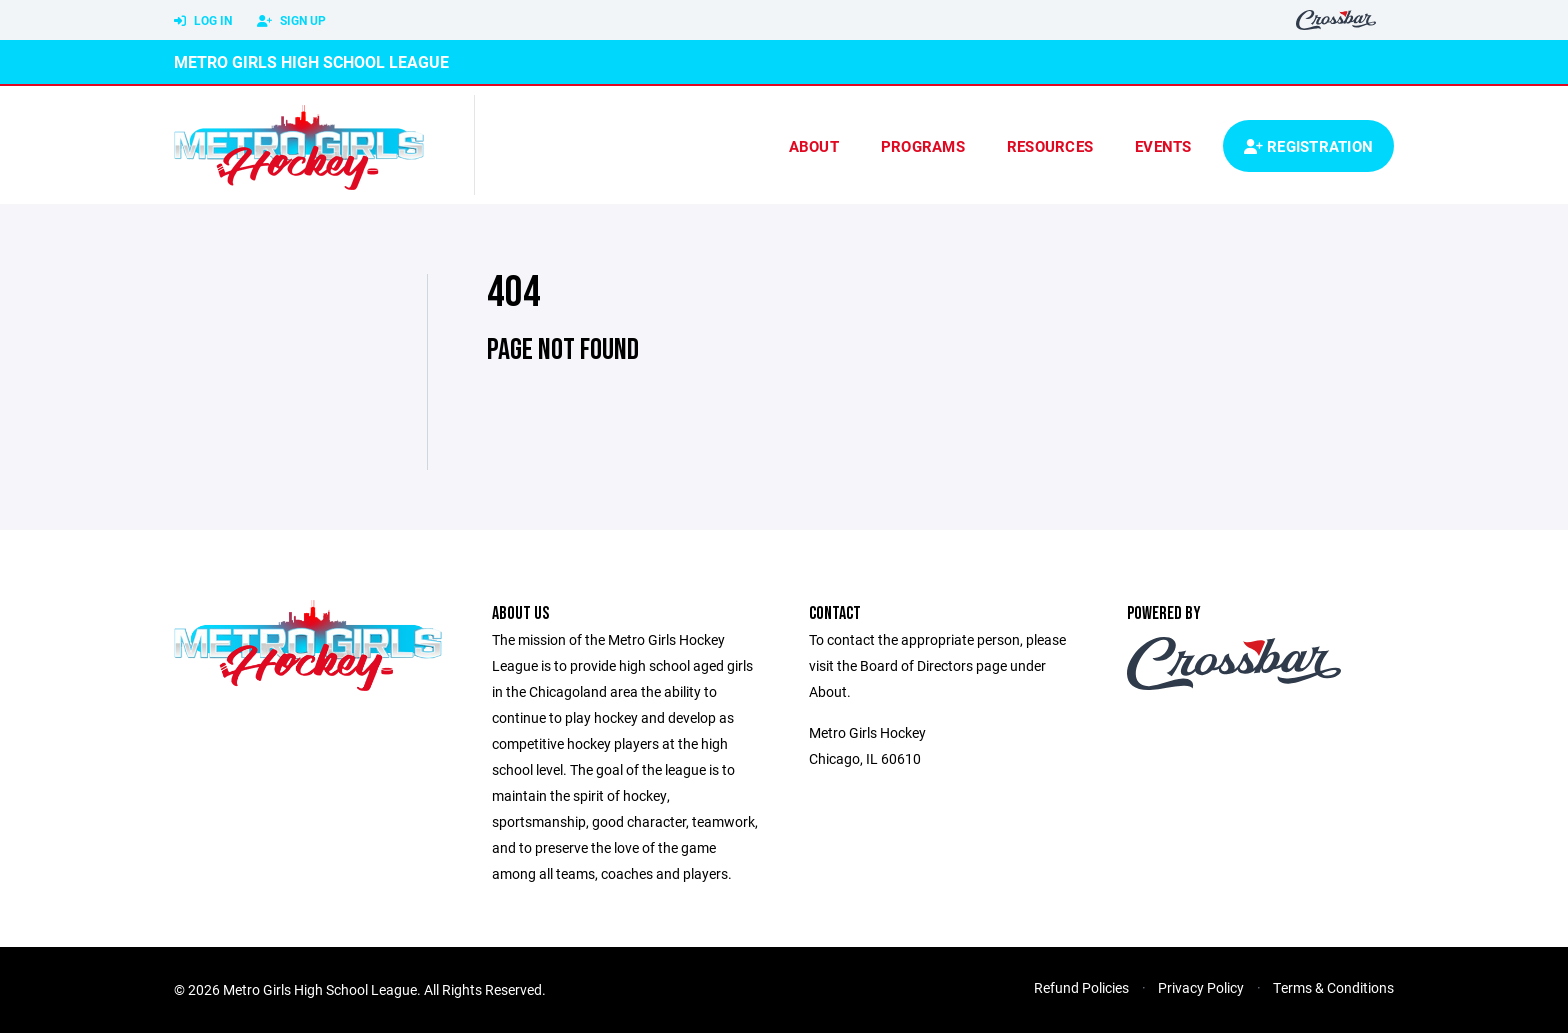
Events (1163, 146)
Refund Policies (1081, 987)
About (814, 146)
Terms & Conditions (1333, 987)
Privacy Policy (1201, 987)
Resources (1050, 146)
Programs (923, 146)
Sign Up (291, 21)
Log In (203, 21)
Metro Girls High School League (311, 61)
